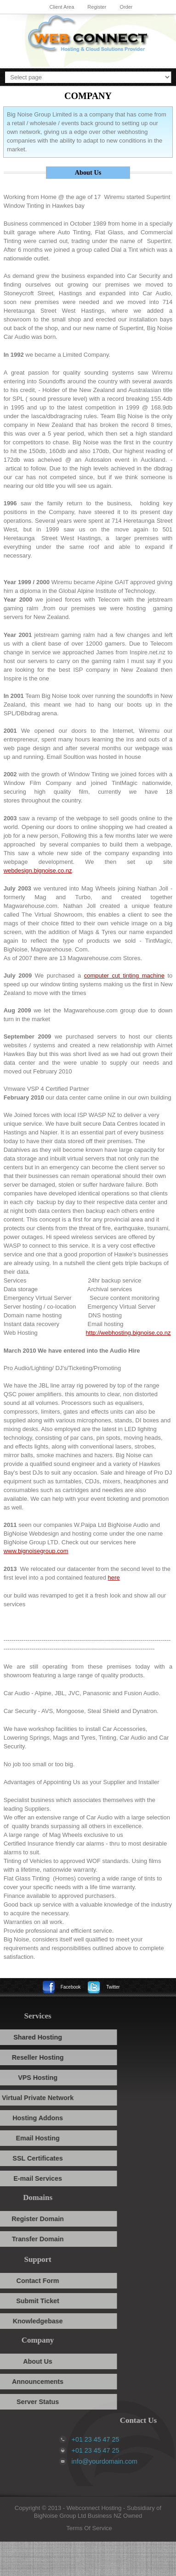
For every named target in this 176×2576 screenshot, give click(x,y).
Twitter (112, 1987)
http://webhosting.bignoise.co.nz (128, 1332)
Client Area (61, 7)
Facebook (71, 1987)
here (114, 1577)
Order (125, 7)
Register (96, 7)
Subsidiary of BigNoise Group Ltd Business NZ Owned (97, 2511)
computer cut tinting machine (124, 975)
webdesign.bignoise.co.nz (38, 870)
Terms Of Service (89, 2528)
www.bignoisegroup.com (36, 1551)
